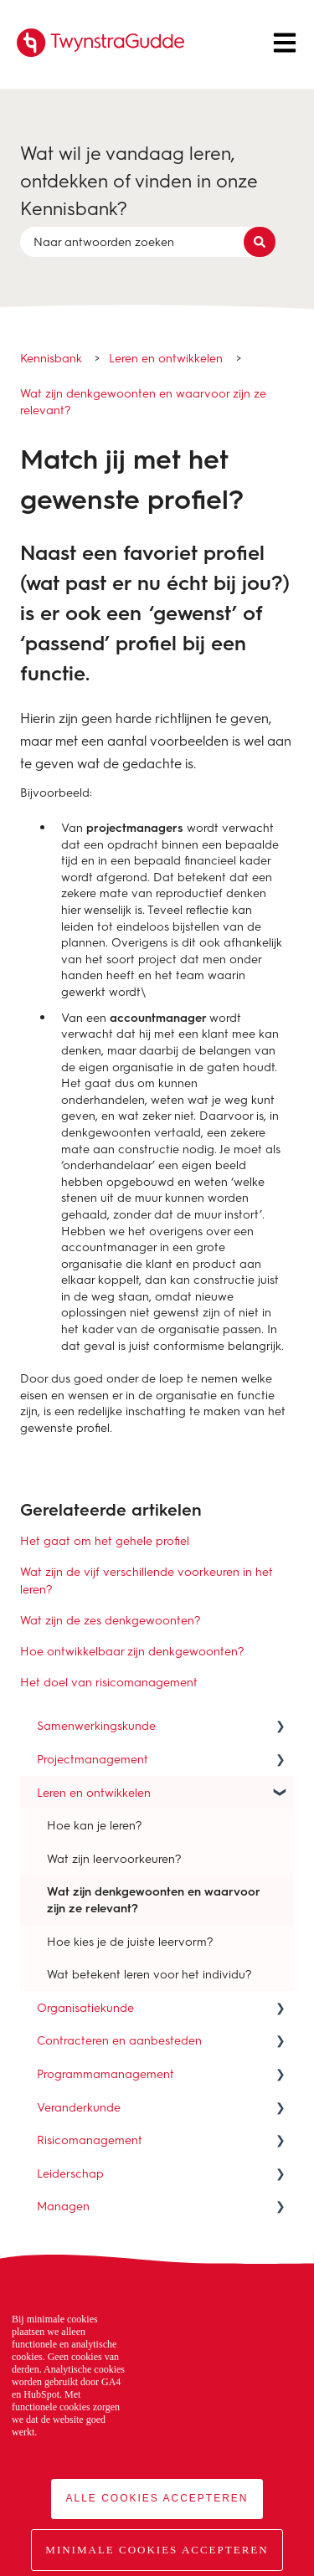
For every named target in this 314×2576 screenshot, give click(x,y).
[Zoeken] (259, 242)
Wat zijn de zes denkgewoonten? (110, 1620)
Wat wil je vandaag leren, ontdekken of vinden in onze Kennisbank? (139, 180)
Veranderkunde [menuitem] (79, 2107)
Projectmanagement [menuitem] (92, 1759)
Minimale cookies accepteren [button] (156, 2549)
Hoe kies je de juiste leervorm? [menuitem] (130, 1941)
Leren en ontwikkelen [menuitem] (94, 1792)
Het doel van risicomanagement (109, 1682)
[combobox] (141, 242)
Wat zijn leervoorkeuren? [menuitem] (114, 1858)
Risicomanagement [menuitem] (89, 2140)
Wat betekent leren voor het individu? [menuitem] (149, 1974)
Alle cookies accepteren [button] (156, 2498)
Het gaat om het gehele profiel (104, 1540)
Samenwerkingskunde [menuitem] (96, 1725)
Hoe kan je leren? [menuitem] (94, 1825)
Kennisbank (51, 358)
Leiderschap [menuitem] (70, 2173)
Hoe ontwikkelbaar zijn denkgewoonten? (132, 1651)
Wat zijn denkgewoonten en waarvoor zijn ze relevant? (143, 401)
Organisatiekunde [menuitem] (85, 2007)
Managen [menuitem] (63, 2206)
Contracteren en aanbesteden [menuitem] (119, 2040)
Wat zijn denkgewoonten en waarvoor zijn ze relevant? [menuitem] (153, 1899)
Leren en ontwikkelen (166, 358)
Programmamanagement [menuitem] (105, 2073)
